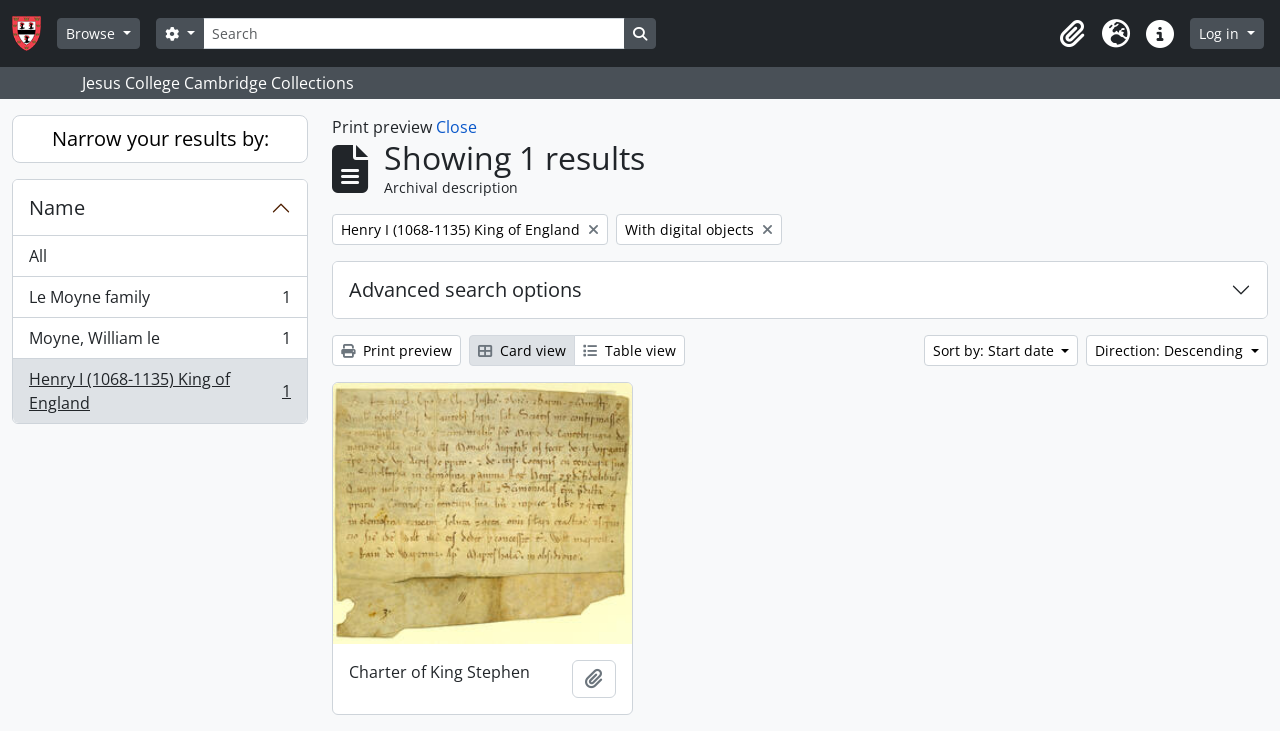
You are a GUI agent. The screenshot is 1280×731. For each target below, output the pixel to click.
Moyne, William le (159, 342)
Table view (629, 350)
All (38, 256)
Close (456, 127)
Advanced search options (465, 289)
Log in (1221, 33)
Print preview (396, 350)
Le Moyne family (159, 301)
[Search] (414, 33)
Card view (522, 350)
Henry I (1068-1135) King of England (159, 391)
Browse (92, 33)
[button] (1072, 34)
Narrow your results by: (160, 138)
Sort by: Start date (995, 350)
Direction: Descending (1171, 350)
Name (57, 207)
